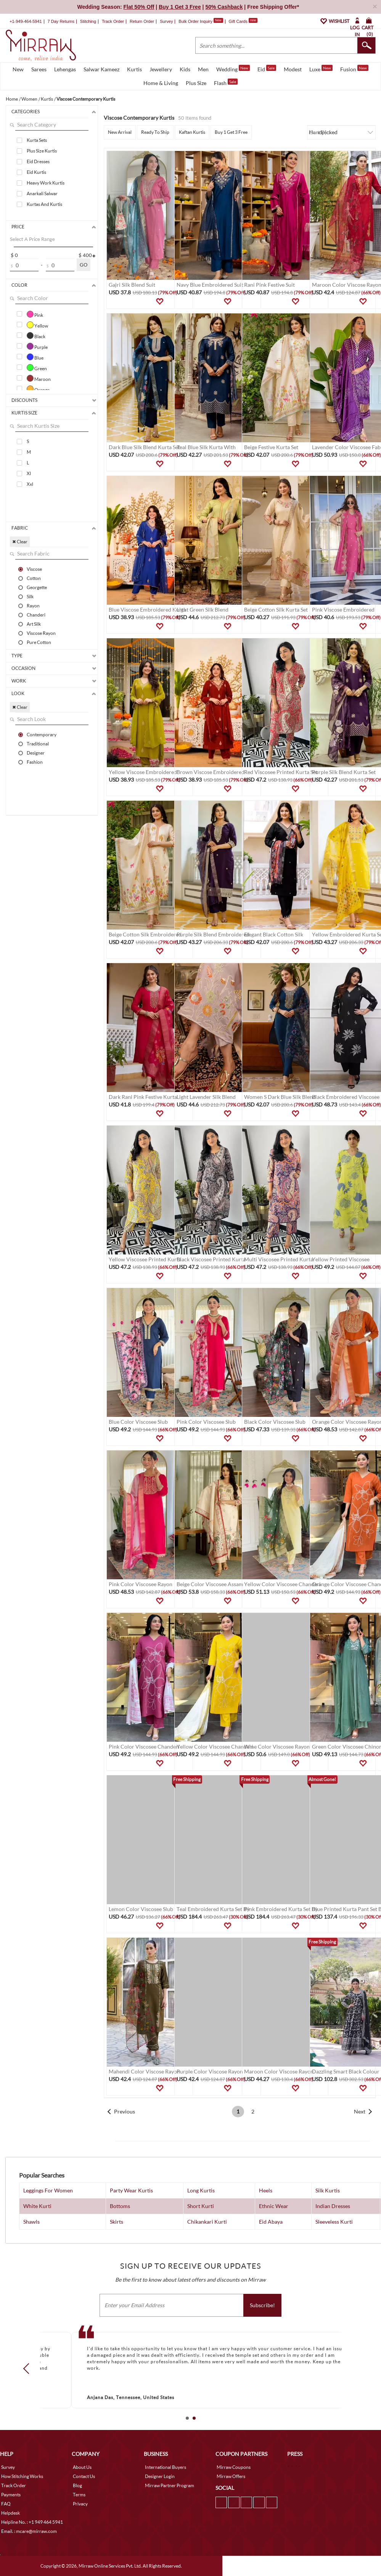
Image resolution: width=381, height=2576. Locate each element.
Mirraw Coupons (234, 2467)
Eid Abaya (271, 2221)
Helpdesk (10, 2513)
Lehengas (65, 69)
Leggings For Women (48, 2190)
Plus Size (196, 83)
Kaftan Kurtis (192, 132)
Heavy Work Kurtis (45, 183)
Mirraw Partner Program (169, 2485)
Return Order (142, 21)
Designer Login (160, 2476)
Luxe (321, 68)
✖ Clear (19, 541)
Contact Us (84, 2476)
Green (37, 367)
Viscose (34, 569)
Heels (265, 2190)
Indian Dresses (332, 2206)
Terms (79, 2494)
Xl (29, 473)
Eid (266, 68)
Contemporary (41, 734)
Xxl (30, 484)
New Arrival (120, 132)
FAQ (6, 2504)
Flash (226, 82)
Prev (28, 2368)
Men (203, 69)
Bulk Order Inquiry (195, 21)
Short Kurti (200, 2206)
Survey (166, 21)
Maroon (39, 378)
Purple (37, 346)
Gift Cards (242, 21)
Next (359, 2111)
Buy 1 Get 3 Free (231, 132)
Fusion (354, 68)
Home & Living (160, 83)
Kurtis (134, 69)
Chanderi (36, 614)
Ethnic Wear (273, 2206)
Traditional (38, 743)
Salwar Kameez (101, 69)
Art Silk (34, 623)
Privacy (80, 2504)
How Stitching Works (22, 2476)
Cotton (34, 578)
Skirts (116, 2221)
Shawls (31, 2221)
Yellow (37, 324)
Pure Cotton (39, 642)
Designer (36, 752)
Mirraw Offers (231, 2476)
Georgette (37, 587)
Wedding (233, 68)
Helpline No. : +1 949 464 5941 (32, 2522)
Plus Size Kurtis (42, 151)
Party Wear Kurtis (131, 2190)
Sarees (39, 69)
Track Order (113, 21)
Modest (293, 69)
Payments (11, 2494)
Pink (35, 314)
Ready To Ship (155, 132)
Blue (35, 356)
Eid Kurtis (36, 172)
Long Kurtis (201, 2190)
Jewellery (161, 69)
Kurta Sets (37, 140)
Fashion (35, 761)
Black (36, 335)
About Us (82, 2467)
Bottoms (120, 2206)
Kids (185, 69)
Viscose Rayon (41, 633)
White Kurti (37, 2206)
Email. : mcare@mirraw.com (29, 2531)
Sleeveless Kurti (334, 2221)
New (18, 69)
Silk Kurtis (327, 2190)
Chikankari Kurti (207, 2221)
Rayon (33, 605)
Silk (30, 596)
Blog (77, 2485)
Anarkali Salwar (42, 193)
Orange (38, 388)
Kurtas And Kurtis (44, 204)
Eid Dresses (38, 161)
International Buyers (165, 2467)
